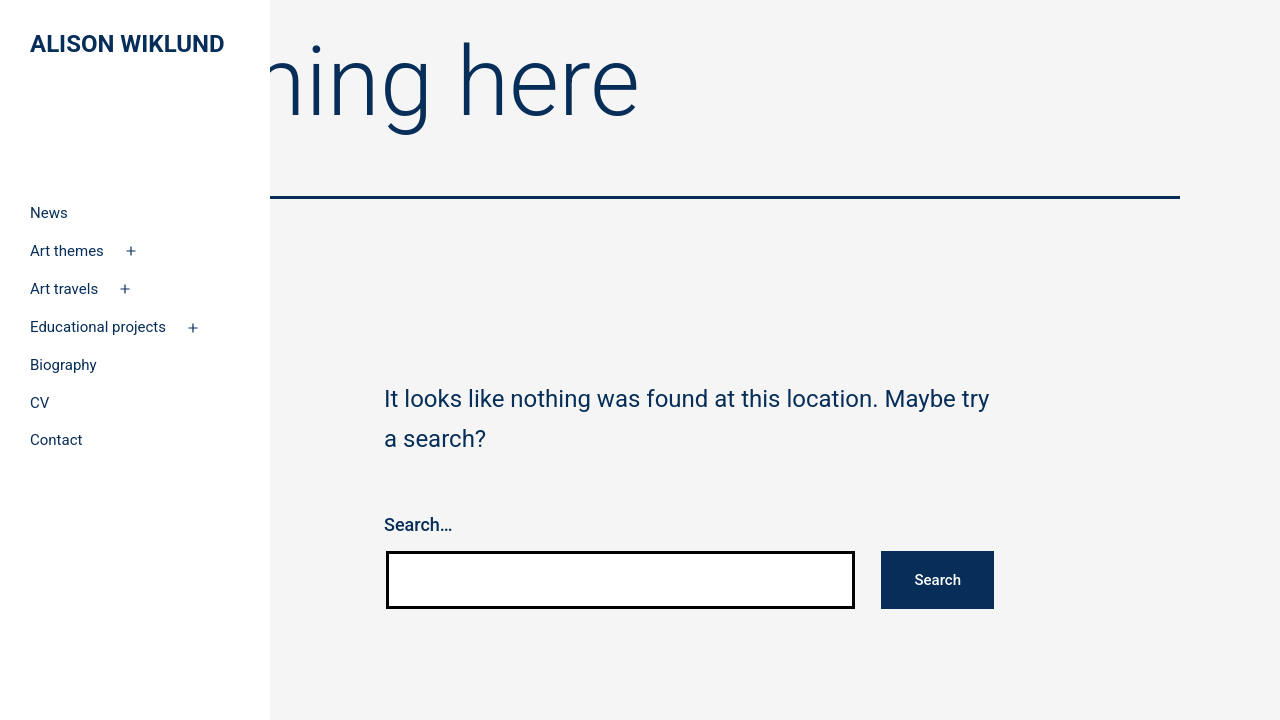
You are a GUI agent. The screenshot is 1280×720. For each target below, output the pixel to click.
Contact (56, 440)
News (49, 213)
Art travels (64, 289)
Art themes (67, 251)
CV (39, 403)
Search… (418, 524)
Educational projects (98, 327)
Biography (63, 365)
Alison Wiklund (127, 44)
